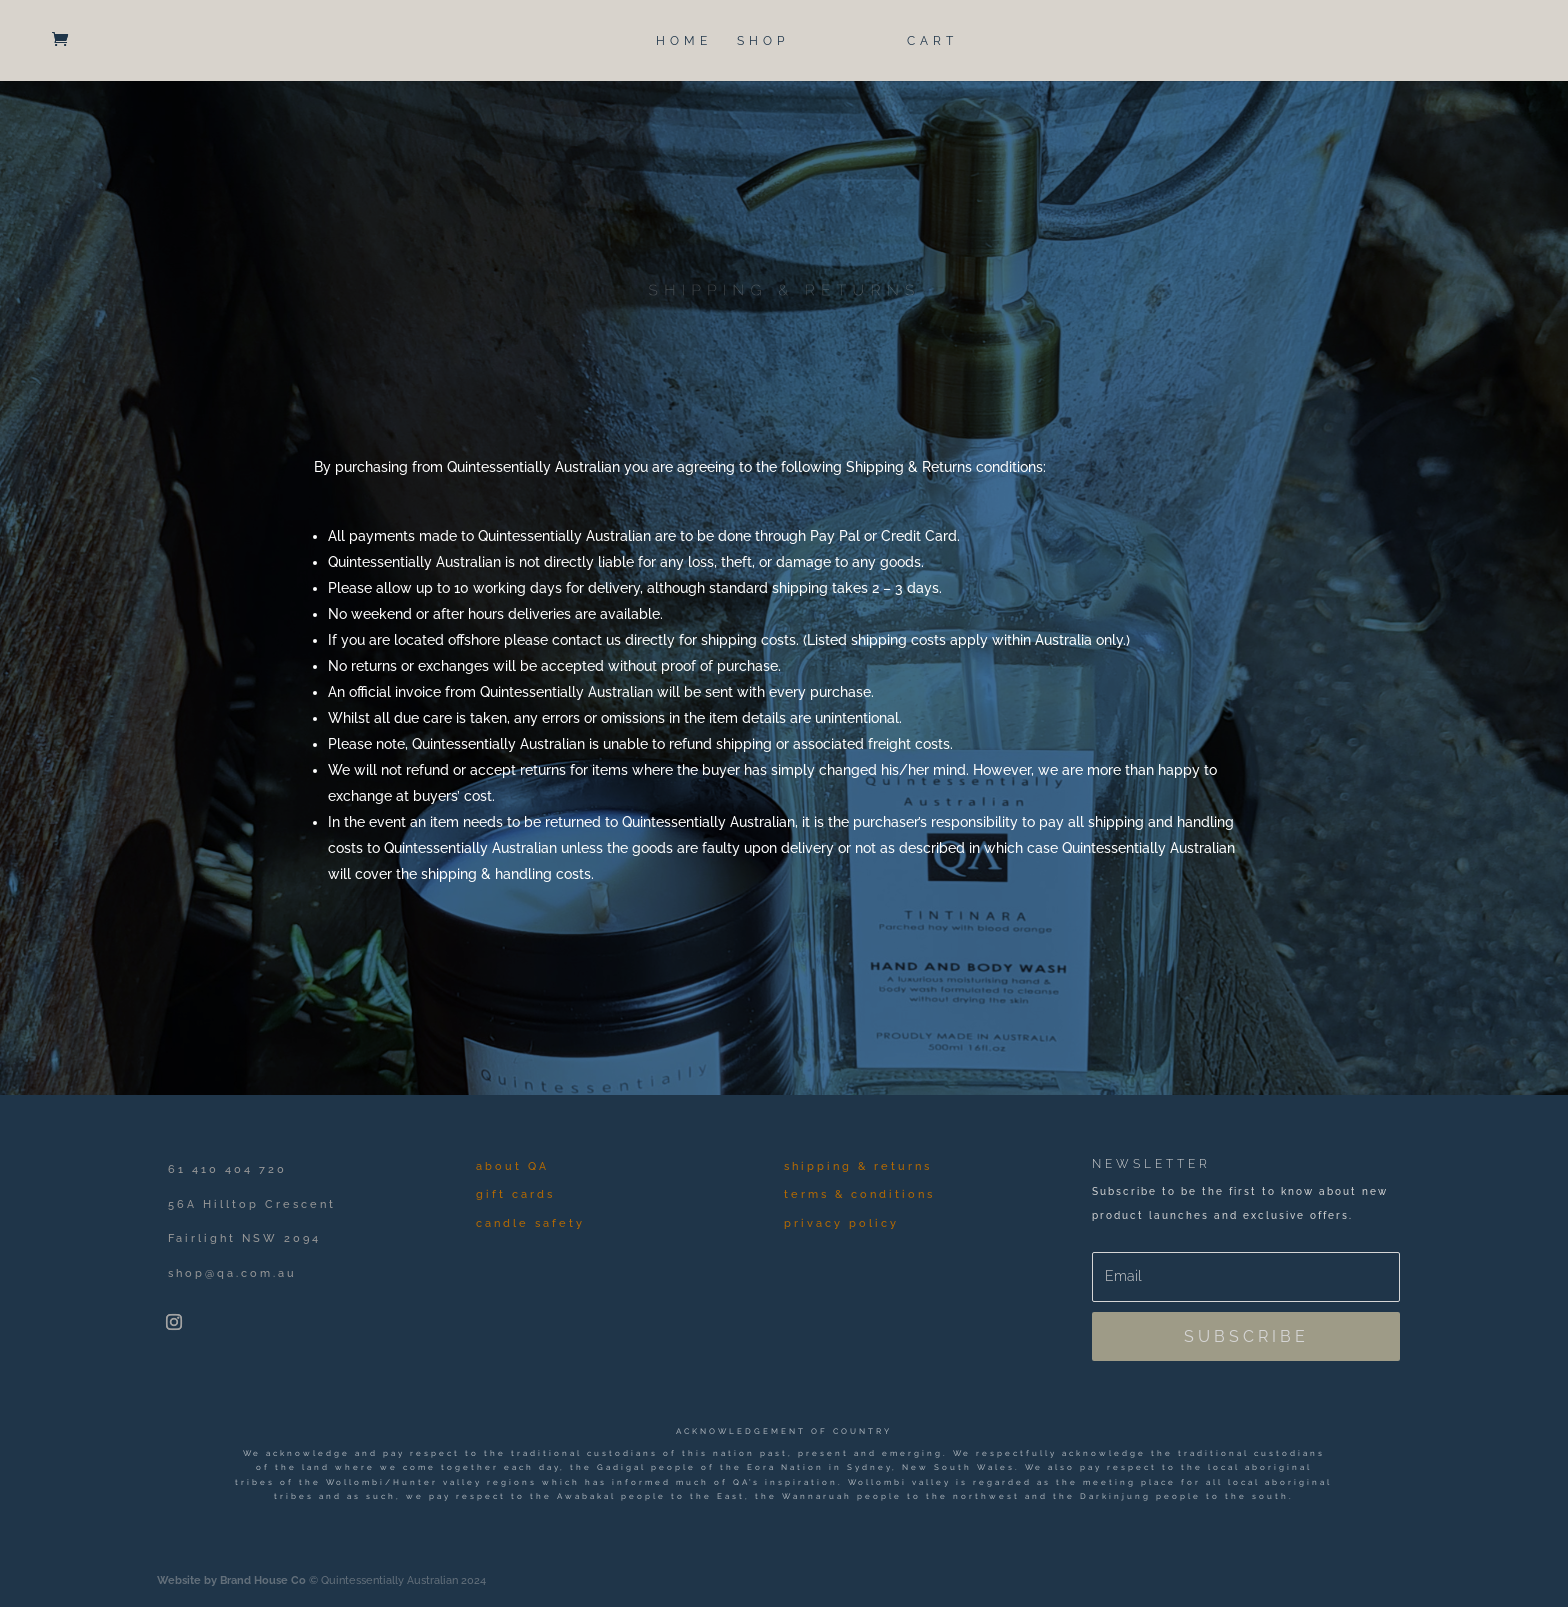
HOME (684, 41)
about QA (512, 1166)
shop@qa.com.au (232, 1273)
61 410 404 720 (227, 1169)
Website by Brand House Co (231, 1580)
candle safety (530, 1223)
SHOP (763, 41)
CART (932, 41)
